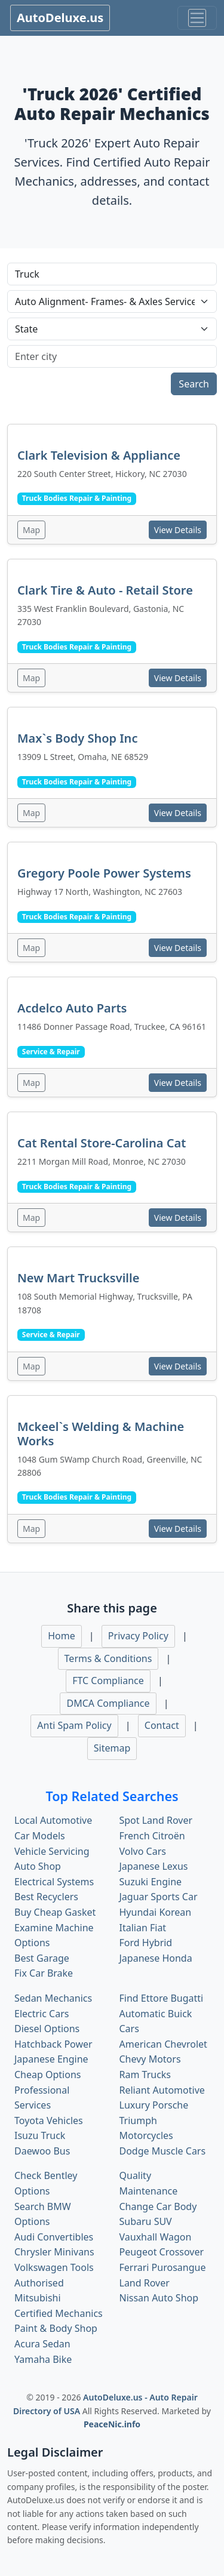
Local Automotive (53, 1820)
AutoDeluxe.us (60, 18)
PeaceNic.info (112, 2424)
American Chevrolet (163, 2044)
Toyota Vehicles (48, 2120)
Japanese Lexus (153, 1866)
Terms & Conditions (108, 1658)
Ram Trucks (145, 2074)
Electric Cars (41, 2013)
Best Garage (41, 1958)
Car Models (39, 1835)
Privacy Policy (138, 1635)
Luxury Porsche (154, 2105)
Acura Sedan (42, 2343)
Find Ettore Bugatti (161, 1998)
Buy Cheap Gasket (55, 1912)
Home (61, 1635)
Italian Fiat (143, 1927)
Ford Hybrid (146, 1942)
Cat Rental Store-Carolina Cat (101, 1143)
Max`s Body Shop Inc (77, 738)
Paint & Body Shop (55, 2328)
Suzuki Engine (150, 1881)
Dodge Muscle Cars (162, 2151)
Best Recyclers (46, 1896)
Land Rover (144, 2282)
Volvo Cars (142, 1851)
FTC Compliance (108, 1680)
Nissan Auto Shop (159, 2297)
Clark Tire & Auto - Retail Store (105, 590)
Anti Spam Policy (74, 1725)
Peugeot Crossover (161, 2251)
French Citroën (152, 1835)
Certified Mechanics (58, 2313)
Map (31, 529)
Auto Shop (37, 1866)
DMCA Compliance (107, 1703)
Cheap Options (47, 2074)
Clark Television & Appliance (98, 455)
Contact (162, 1725)
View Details (177, 529)
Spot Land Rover (156, 1820)
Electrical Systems (54, 1881)
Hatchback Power (53, 2044)
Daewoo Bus (42, 2151)
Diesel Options (46, 2028)
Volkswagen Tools (54, 2267)
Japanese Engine (51, 2059)
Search (194, 383)
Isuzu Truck (39, 2135)
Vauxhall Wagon (155, 2236)
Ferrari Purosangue (162, 2267)
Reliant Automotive (162, 2090)
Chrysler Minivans (54, 2251)
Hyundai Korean (155, 1912)
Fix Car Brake (43, 1973)
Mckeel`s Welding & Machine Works (100, 1433)
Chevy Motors (150, 2059)
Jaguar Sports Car (158, 1896)
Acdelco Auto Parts (72, 1008)
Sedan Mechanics (53, 1998)
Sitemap (112, 1748)
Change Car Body (158, 2206)
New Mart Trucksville (78, 1278)
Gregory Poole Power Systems (104, 873)
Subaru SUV (145, 2221)
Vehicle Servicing (52, 1851)
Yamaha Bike (43, 2359)
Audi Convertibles (53, 2236)
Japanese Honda (155, 1958)
